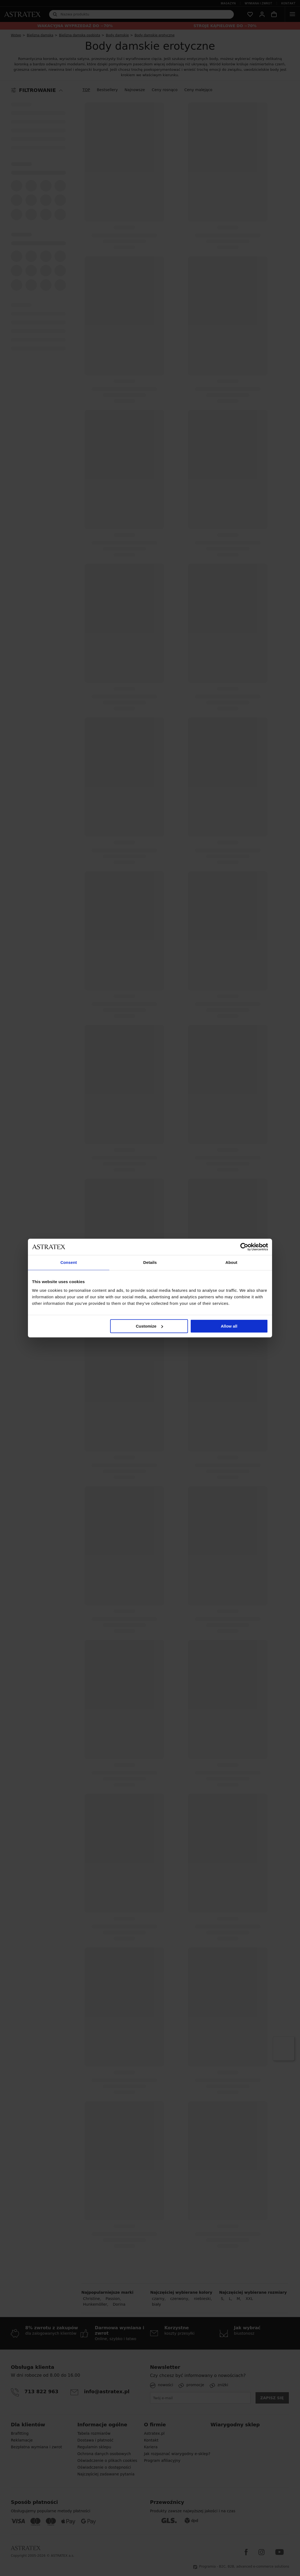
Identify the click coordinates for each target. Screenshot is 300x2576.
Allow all (229, 1326)
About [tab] (231, 1262)
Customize (149, 1326)
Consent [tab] (68, 1262)
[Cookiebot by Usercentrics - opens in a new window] (244, 1247)
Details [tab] (150, 1262)
